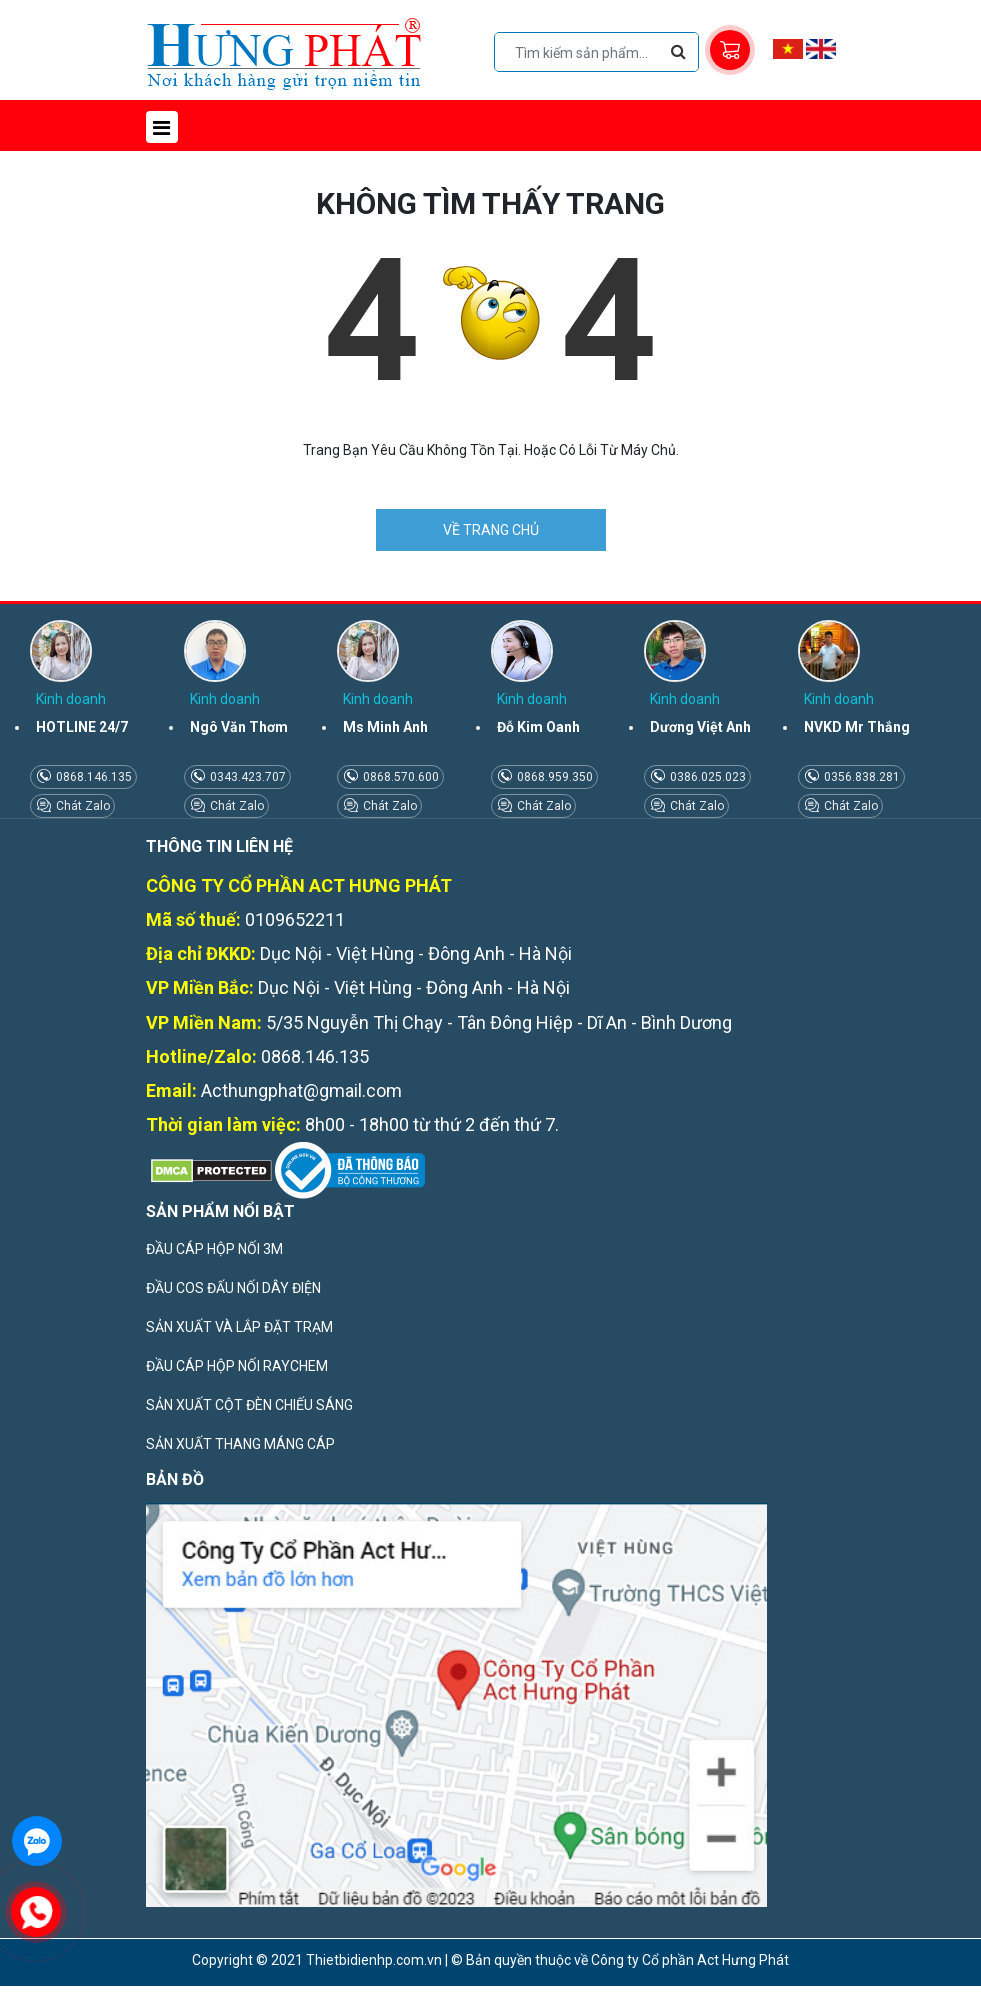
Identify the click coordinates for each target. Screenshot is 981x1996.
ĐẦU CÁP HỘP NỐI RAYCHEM (237, 1366)
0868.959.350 (553, 777)
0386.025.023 (706, 777)
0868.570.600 (399, 777)
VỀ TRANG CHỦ (491, 530)
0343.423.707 (246, 777)
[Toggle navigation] (162, 127)
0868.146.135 (92, 777)
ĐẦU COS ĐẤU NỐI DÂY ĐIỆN (233, 1288)
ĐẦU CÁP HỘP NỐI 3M (214, 1249)
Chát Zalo (81, 806)
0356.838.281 (860, 777)
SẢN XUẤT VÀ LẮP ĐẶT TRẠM (239, 1327)
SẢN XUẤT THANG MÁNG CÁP (240, 1444)
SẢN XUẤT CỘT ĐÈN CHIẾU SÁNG (249, 1405)
